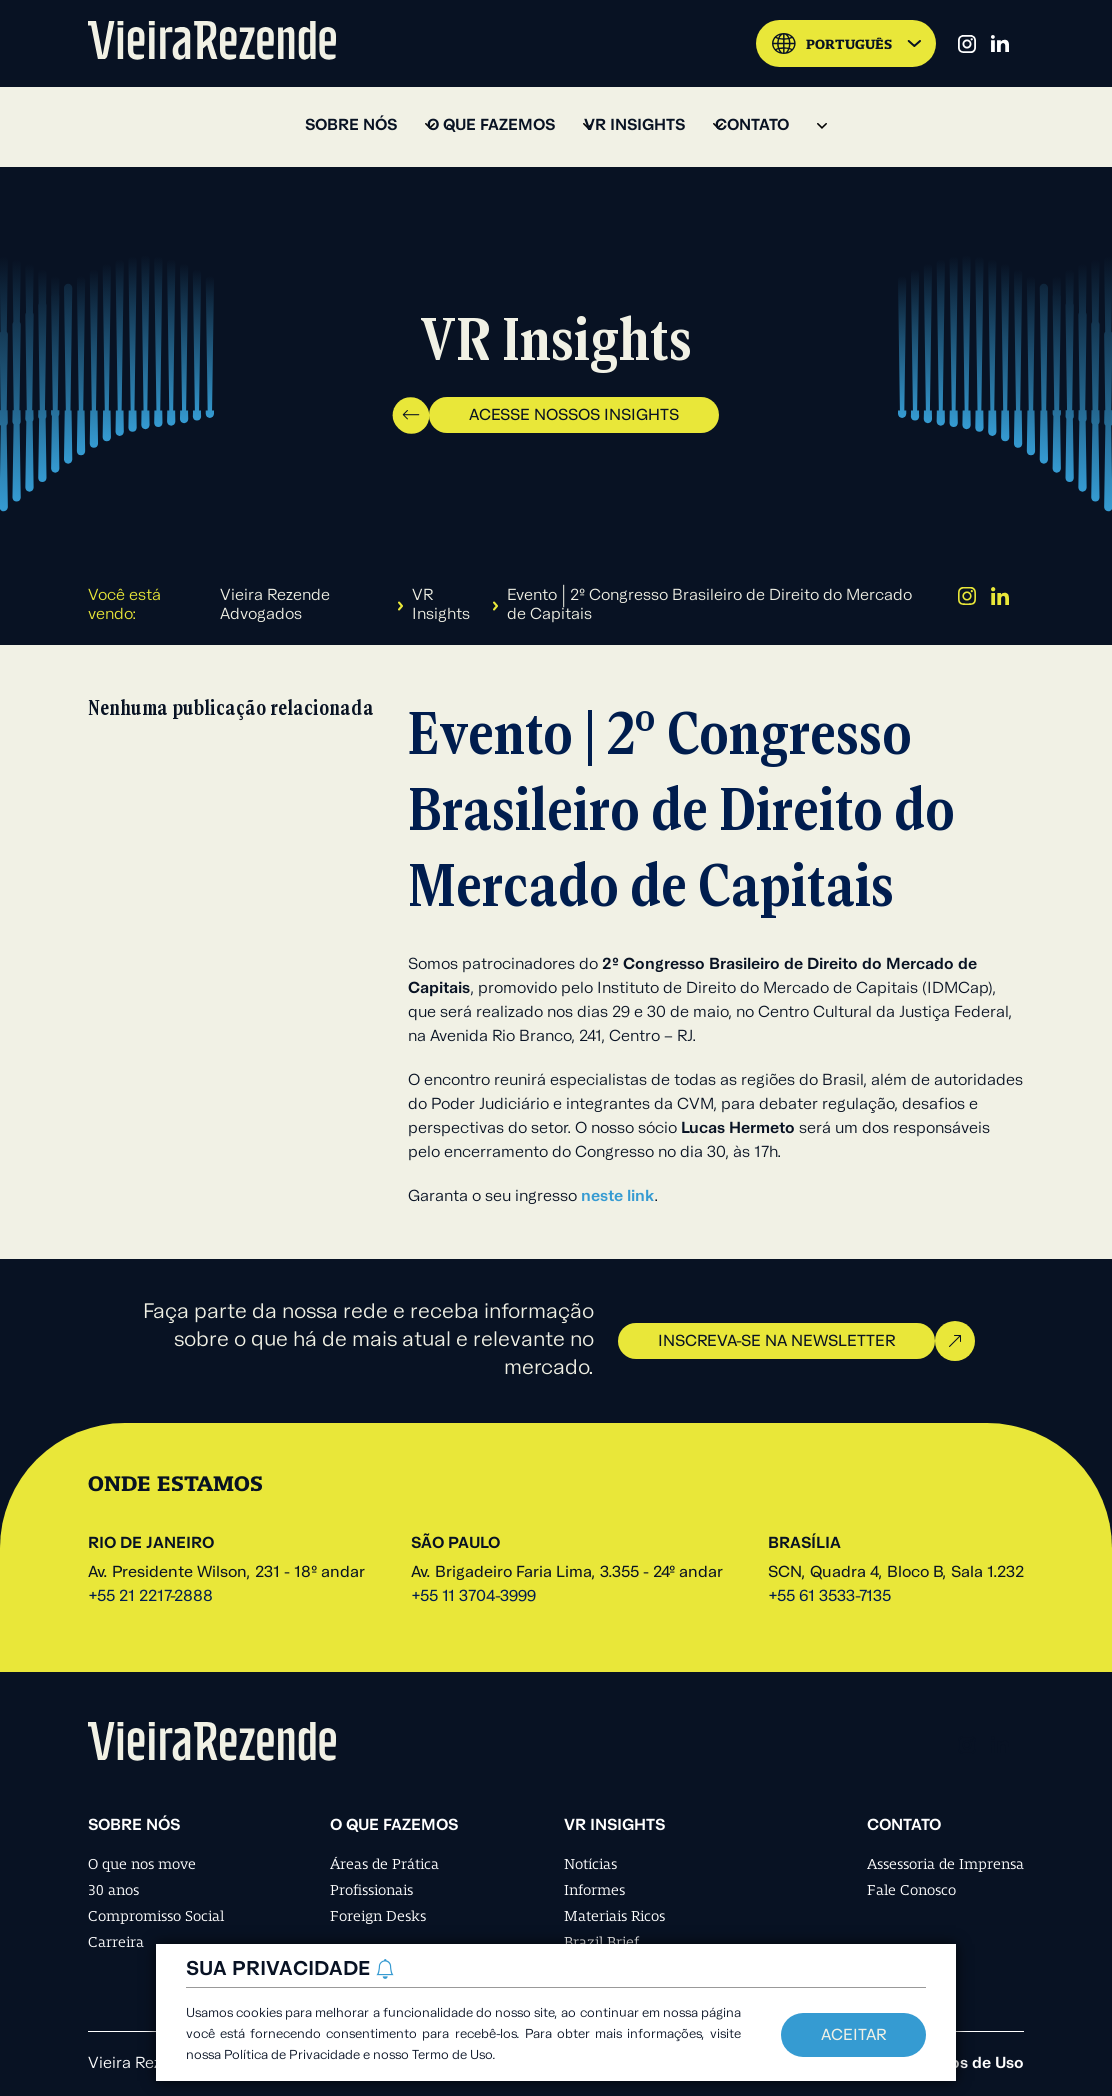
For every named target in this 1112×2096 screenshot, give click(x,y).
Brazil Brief (601, 1942)
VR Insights (441, 605)
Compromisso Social (156, 1916)
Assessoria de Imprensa (945, 1864)
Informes (594, 1890)
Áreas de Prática (384, 1864)
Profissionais (371, 1890)
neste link (617, 1197)
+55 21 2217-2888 (150, 1597)
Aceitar (853, 2036)
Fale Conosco (911, 1890)
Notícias (590, 1864)
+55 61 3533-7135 (829, 1597)
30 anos (113, 1890)
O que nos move (142, 1864)
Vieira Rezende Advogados (275, 605)
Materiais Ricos (614, 1916)
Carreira (116, 1942)
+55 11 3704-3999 (473, 1597)
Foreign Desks (378, 1916)
